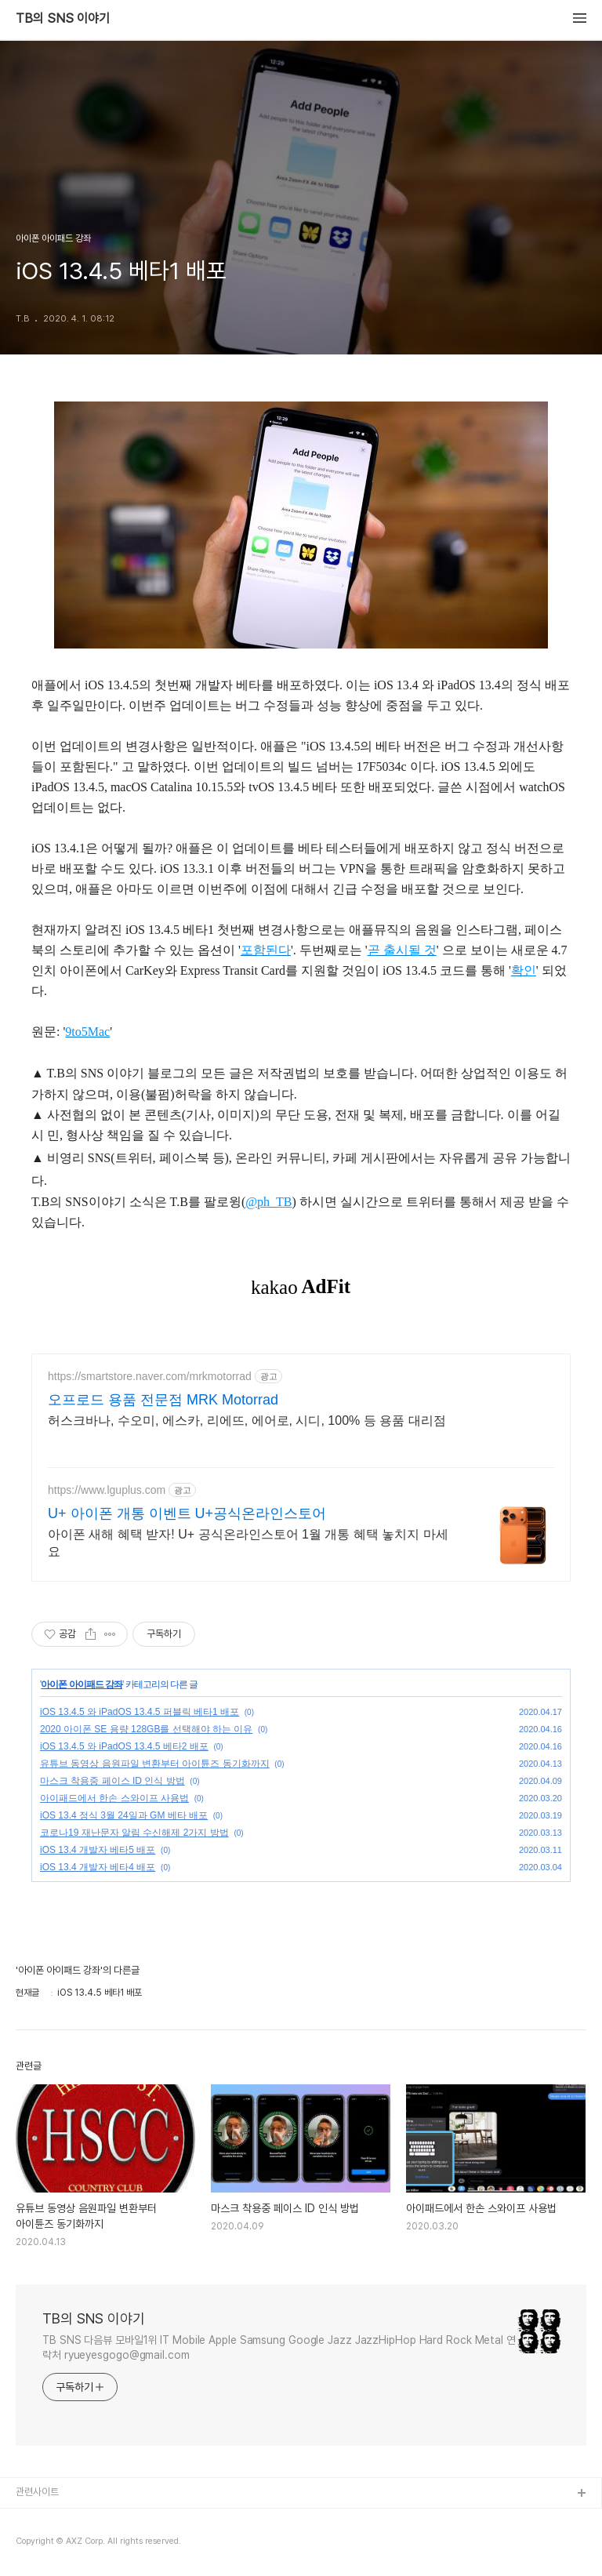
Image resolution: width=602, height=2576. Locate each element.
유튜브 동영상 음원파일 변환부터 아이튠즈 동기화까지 (155, 1763)
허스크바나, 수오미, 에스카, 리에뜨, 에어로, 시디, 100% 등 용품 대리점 (247, 1420)
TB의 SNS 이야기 (63, 19)
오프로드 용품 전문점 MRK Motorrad (163, 1400)
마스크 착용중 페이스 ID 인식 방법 (112, 1780)
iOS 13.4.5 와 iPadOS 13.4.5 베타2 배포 (124, 1746)
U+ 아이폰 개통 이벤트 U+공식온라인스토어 (187, 1513)
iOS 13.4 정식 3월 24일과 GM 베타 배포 (124, 1815)
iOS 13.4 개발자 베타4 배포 (97, 1867)
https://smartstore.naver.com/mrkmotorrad (150, 1376)
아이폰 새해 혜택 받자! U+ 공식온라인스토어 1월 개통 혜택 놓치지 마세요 (248, 1543)
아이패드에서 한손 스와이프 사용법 (114, 1798)
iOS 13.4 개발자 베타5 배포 (97, 1849)
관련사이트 (37, 2492)
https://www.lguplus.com (106, 1490)
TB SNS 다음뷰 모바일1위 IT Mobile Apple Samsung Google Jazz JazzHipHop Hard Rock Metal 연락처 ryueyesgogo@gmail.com (279, 2347)
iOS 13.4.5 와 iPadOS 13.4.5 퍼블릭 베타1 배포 (139, 1711)
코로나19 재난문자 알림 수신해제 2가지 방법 (134, 1832)
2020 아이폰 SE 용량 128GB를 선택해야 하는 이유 (146, 1729)
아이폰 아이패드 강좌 (81, 1684)
